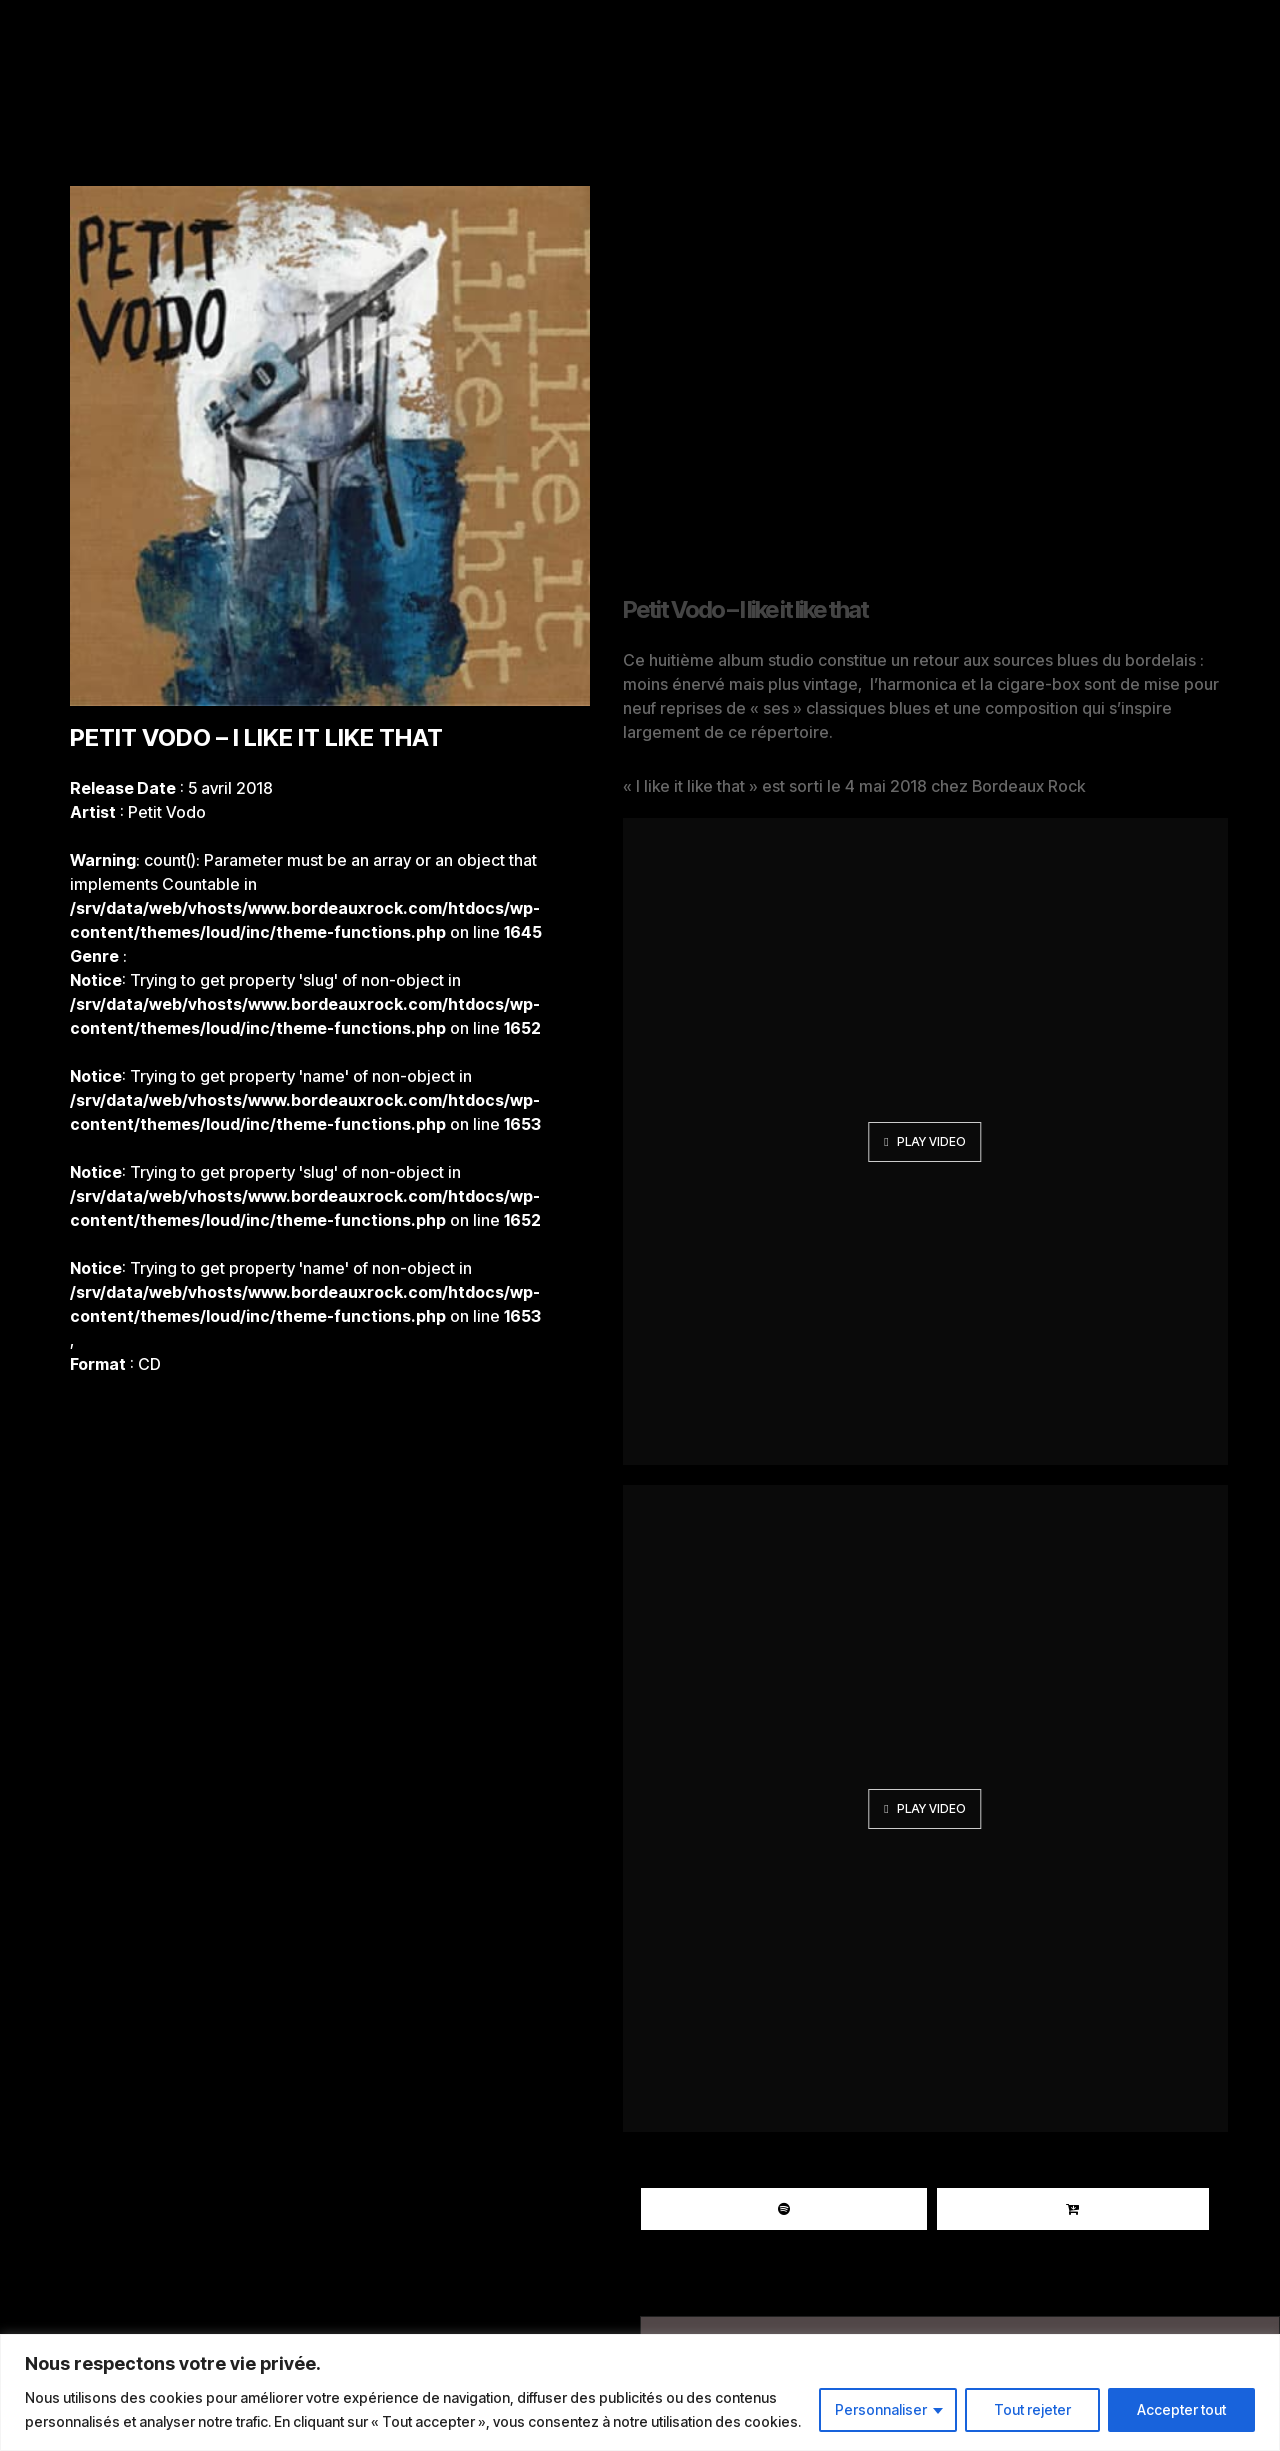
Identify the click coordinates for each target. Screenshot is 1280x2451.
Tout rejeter (1032, 2409)
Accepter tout (1181, 2409)
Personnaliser (881, 2409)
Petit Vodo (167, 812)
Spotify (784, 2209)
